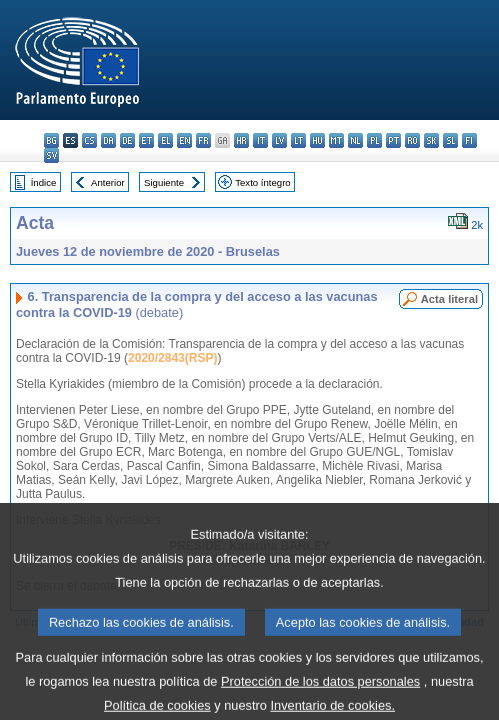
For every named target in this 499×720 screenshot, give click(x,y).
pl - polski (374, 140)
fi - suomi (469, 140)
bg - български (51, 140)
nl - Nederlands (355, 140)
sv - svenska (51, 155)
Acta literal (449, 299)
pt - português (393, 140)
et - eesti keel (146, 140)
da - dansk (108, 140)
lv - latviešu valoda (279, 140)
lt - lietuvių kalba (298, 140)
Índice (44, 182)
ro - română (412, 140)
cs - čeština (89, 140)
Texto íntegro (262, 182)
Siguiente (164, 182)
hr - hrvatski (241, 140)
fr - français (203, 140)
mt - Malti (336, 140)
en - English (184, 140)
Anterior (108, 182)
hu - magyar (317, 140)
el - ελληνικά (165, 140)
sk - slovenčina (431, 140)
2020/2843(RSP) (172, 358)
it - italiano (260, 140)
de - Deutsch (127, 140)
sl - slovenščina (450, 140)
